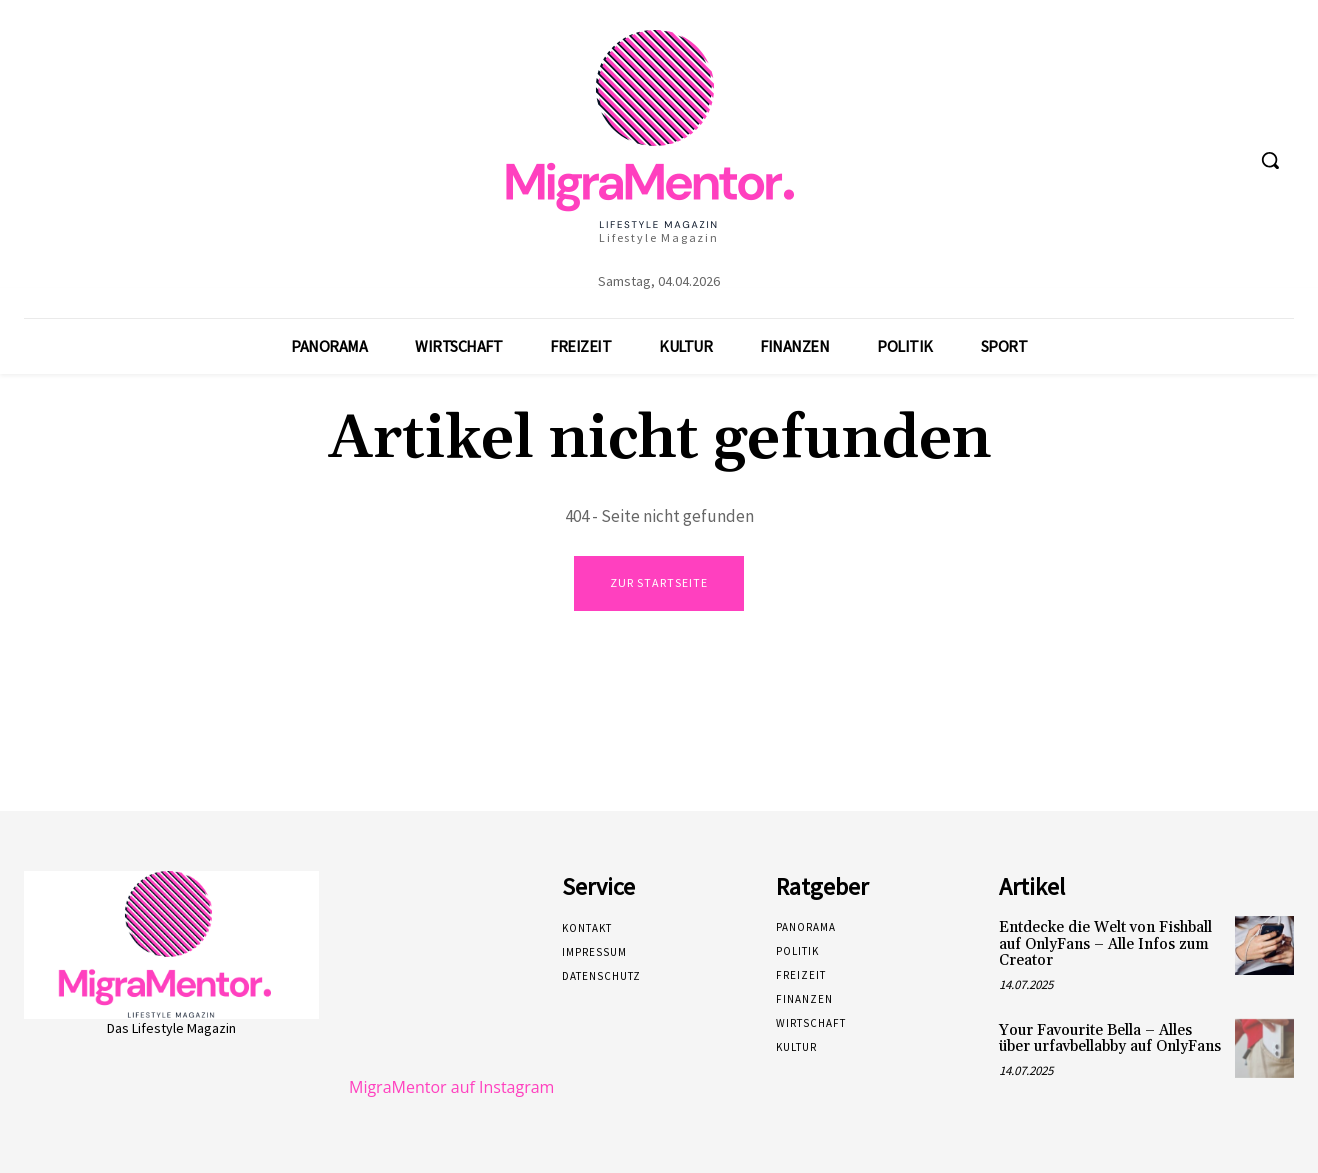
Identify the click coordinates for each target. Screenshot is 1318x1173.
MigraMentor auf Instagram (451, 1087)
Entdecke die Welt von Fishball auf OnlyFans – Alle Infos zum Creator (1105, 944)
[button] (1270, 160)
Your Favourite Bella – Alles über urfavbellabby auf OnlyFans (1110, 1039)
